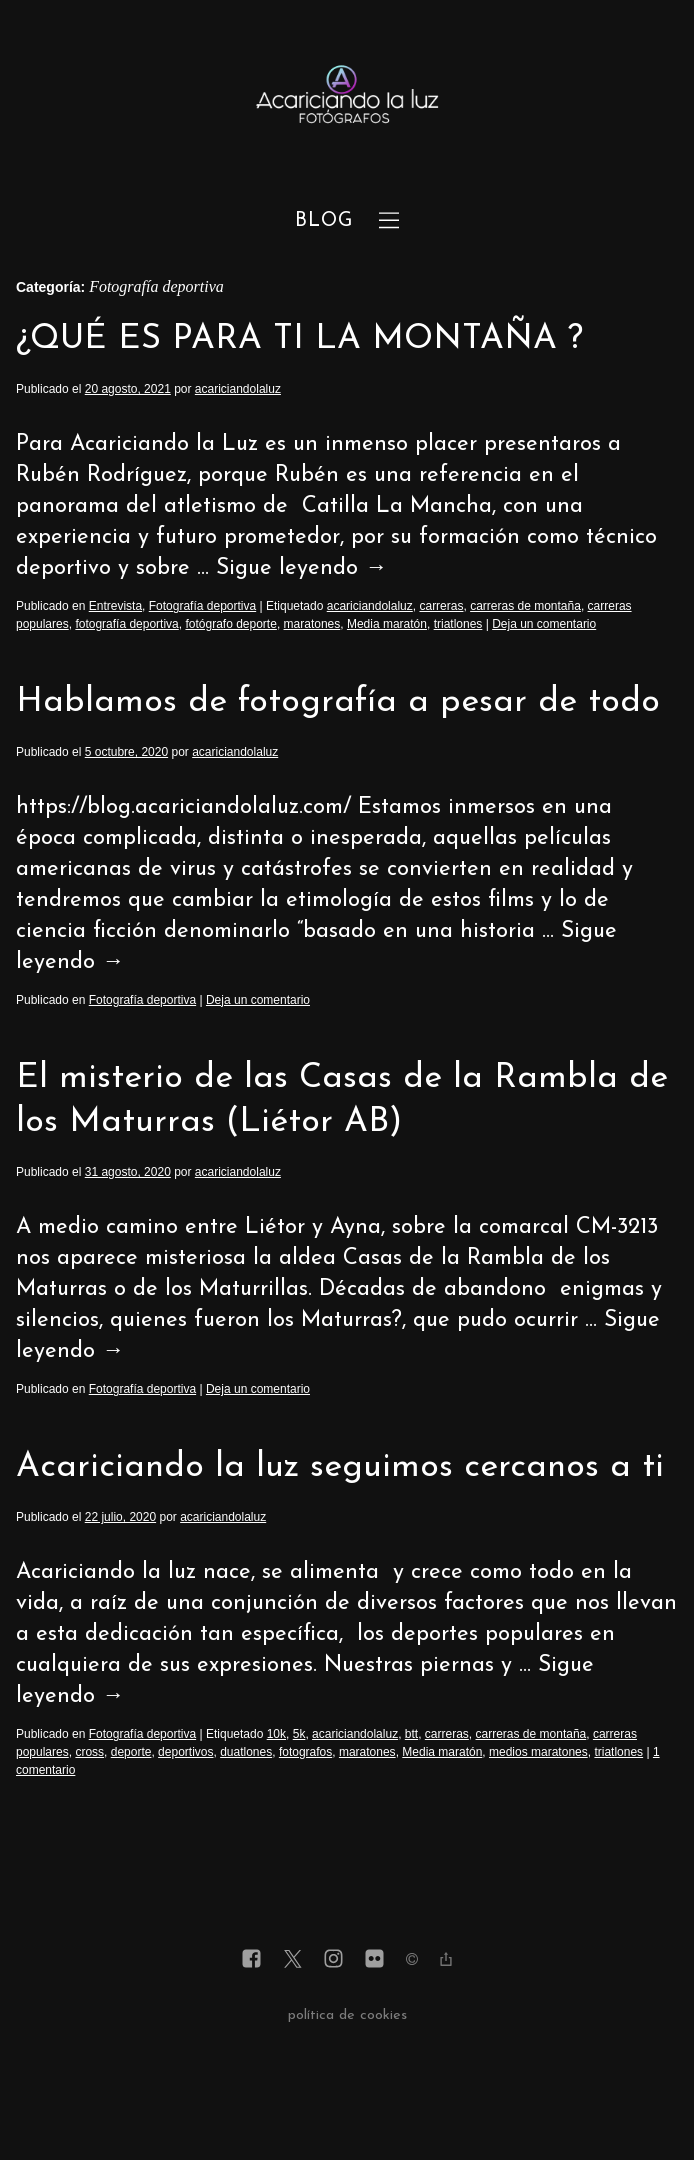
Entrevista (115, 606)
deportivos (185, 1752)
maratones (312, 624)
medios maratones (538, 1752)
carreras (441, 606)
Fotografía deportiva (202, 606)
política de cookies (347, 2015)
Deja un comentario (544, 624)
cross (89, 1752)
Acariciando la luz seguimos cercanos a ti (340, 1467)
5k (299, 1734)
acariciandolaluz (238, 389)
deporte (131, 1752)
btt (411, 1734)
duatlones (246, 1752)
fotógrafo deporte (230, 624)
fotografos (305, 1752)
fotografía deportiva (126, 624)
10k (276, 1734)
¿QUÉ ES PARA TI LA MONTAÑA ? (299, 339)
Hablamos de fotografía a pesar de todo (338, 702)
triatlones (458, 624)
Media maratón (387, 624)
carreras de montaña (525, 606)
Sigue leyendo (301, 568)
